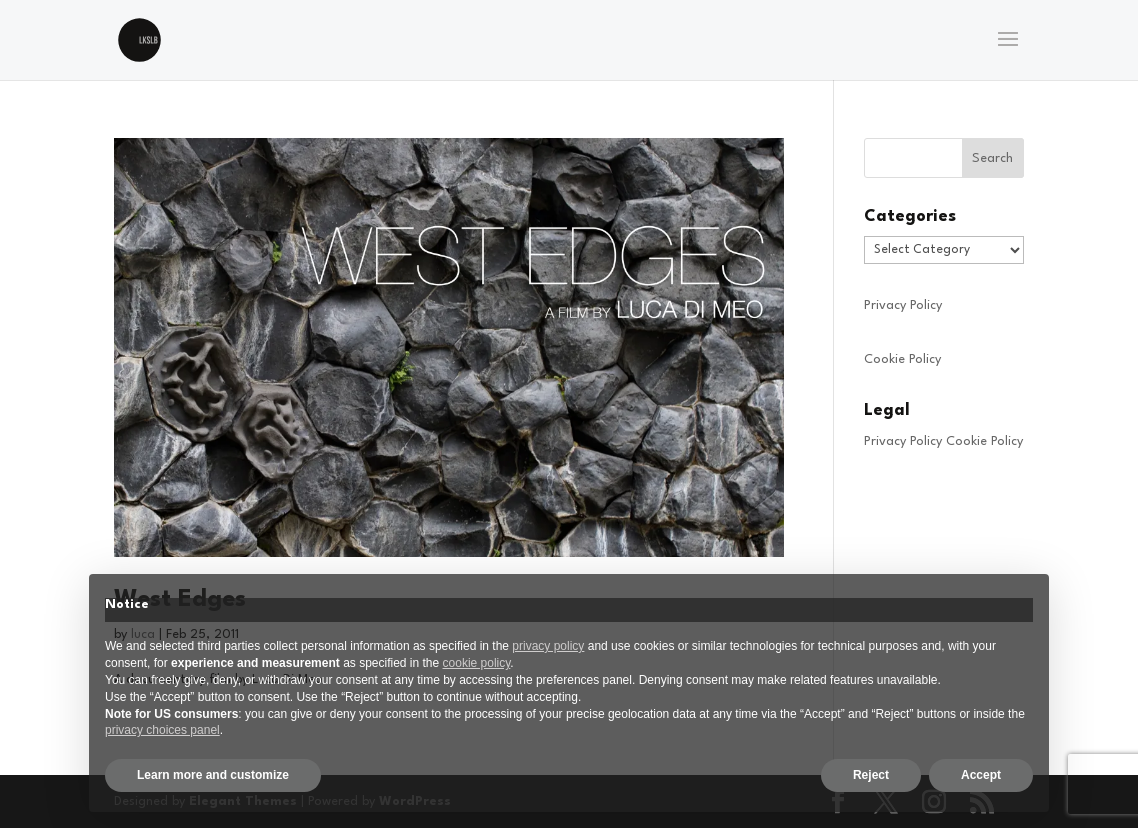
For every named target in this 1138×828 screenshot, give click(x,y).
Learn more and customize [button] (213, 775)
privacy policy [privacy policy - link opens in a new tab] (548, 646)
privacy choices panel (162, 730)
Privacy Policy (903, 305)
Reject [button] (871, 775)
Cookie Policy (902, 359)
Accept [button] (981, 775)
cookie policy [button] (477, 663)
